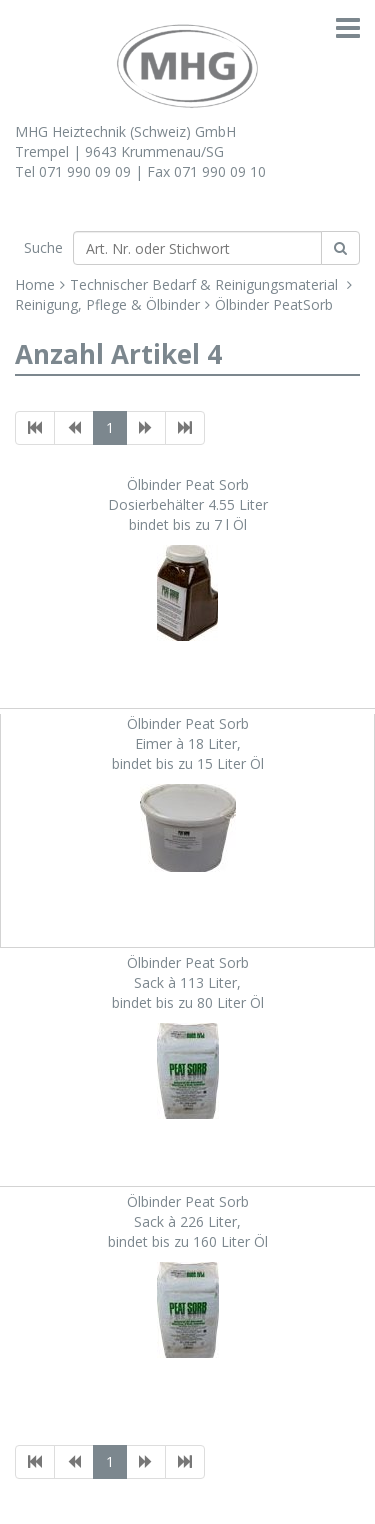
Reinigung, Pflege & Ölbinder (107, 304)
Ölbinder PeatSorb (274, 304)
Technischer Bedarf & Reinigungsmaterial (206, 284)
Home (35, 284)
